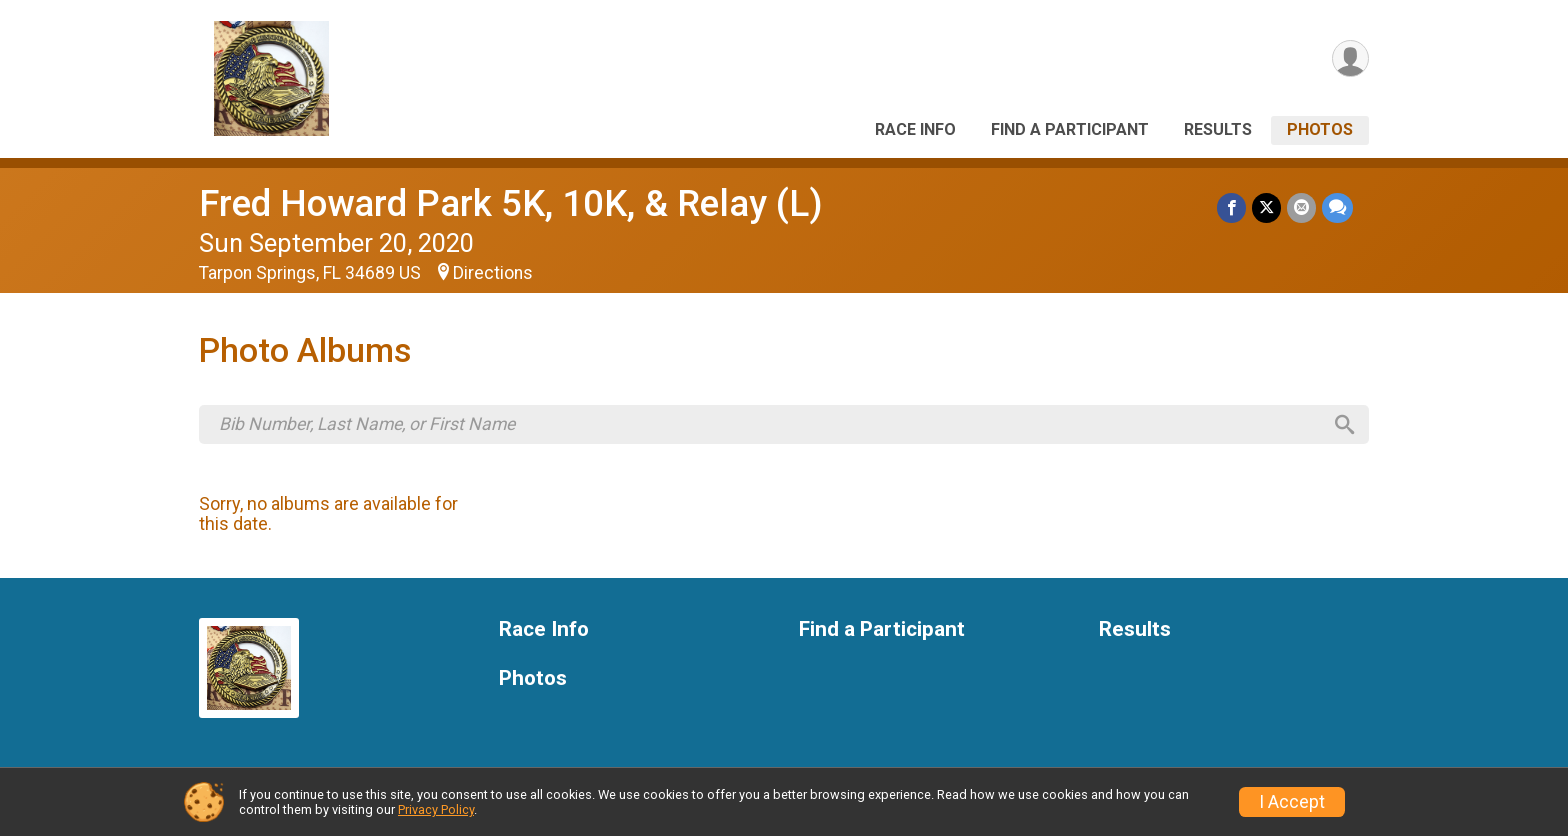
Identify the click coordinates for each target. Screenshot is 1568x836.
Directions (493, 273)
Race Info (915, 129)
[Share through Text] (1337, 207)
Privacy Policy (436, 809)
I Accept (1292, 802)
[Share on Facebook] (1231, 207)
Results (1218, 129)
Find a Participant (1070, 129)
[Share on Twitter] (1266, 207)
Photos (1320, 129)
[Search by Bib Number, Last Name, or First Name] (770, 424)
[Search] (1345, 425)
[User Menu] (1350, 58)
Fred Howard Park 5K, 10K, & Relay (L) (511, 203)
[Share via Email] (1301, 207)
